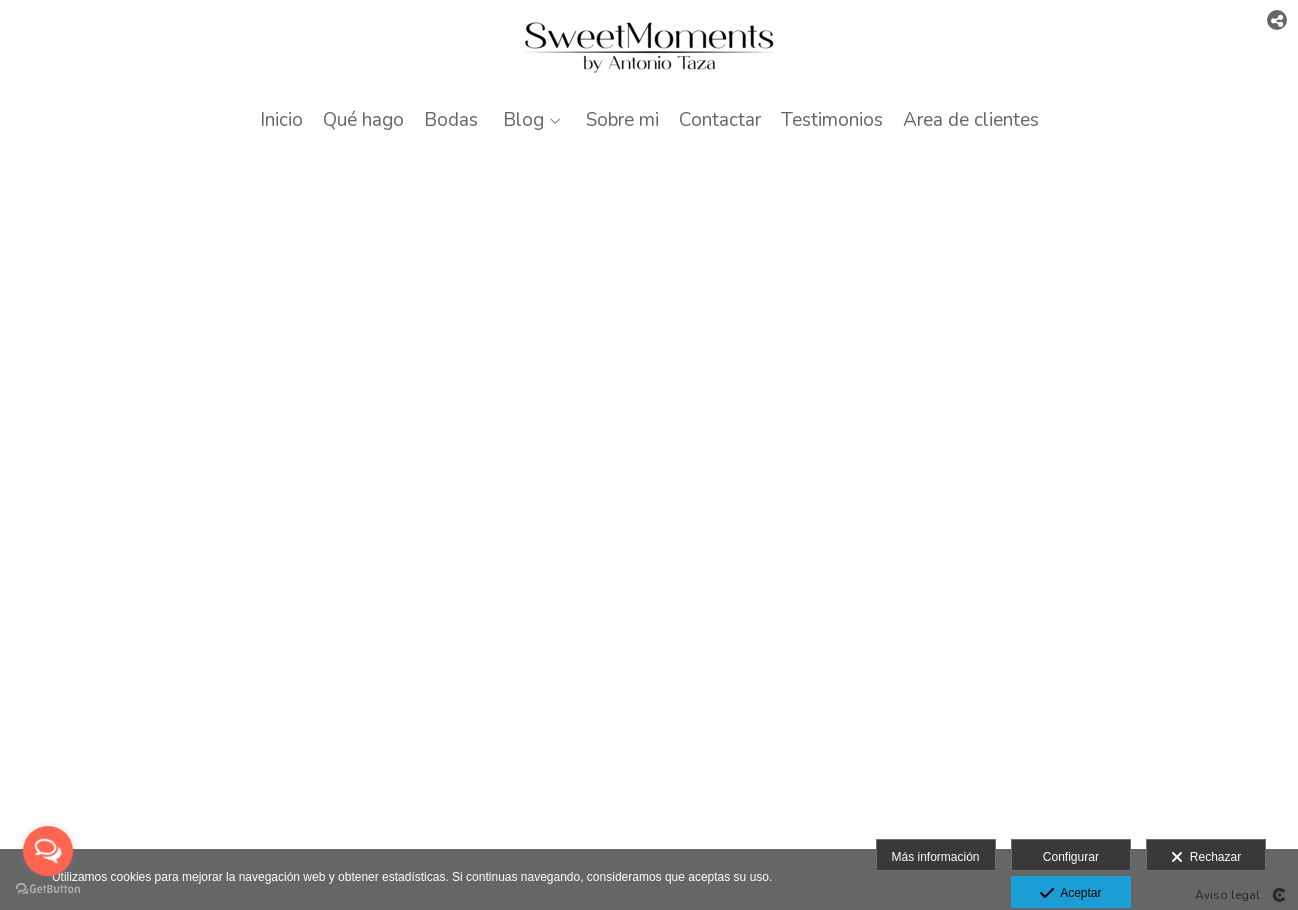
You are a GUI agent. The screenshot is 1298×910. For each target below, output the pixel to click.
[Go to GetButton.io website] (48, 889)
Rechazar (1206, 858)
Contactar (720, 120)
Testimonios (832, 120)
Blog (523, 120)
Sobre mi (622, 120)
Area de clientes (971, 120)
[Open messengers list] (48, 851)
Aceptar (1070, 894)
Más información (936, 857)
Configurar (1071, 857)
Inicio (281, 120)
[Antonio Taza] (649, 47)
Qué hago (363, 120)
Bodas (451, 120)
